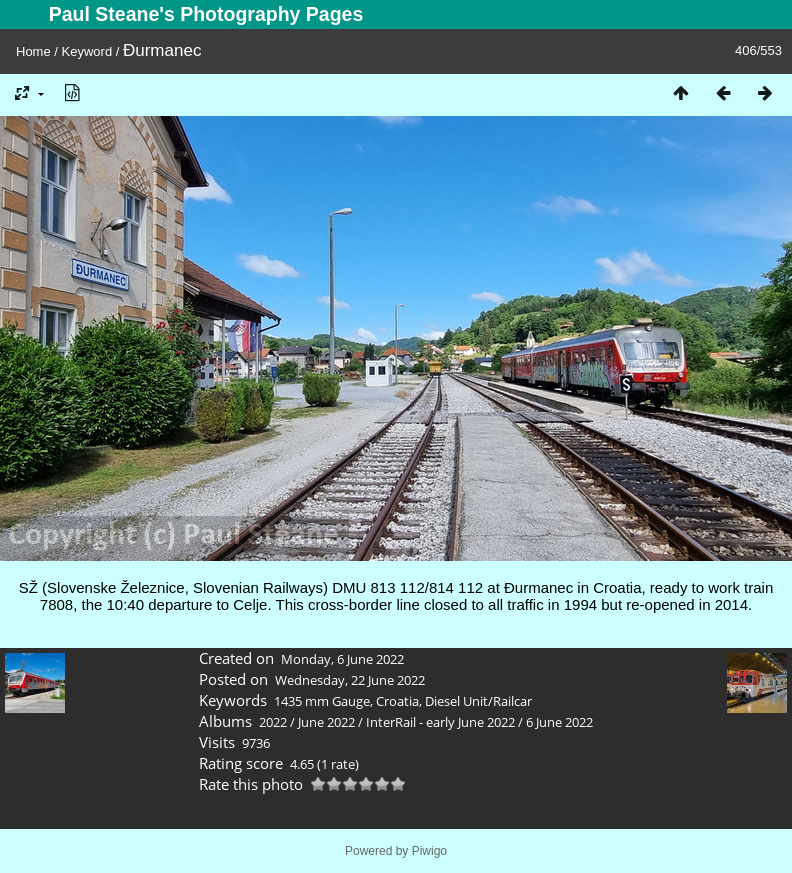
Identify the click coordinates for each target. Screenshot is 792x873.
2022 (273, 722)
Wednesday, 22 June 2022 (350, 680)
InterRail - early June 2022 (440, 722)
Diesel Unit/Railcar (478, 701)
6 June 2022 (559, 722)
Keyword (87, 51)
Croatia (397, 701)
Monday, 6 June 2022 (342, 659)
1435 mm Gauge (322, 701)
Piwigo (429, 851)
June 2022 (326, 722)
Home (33, 51)
